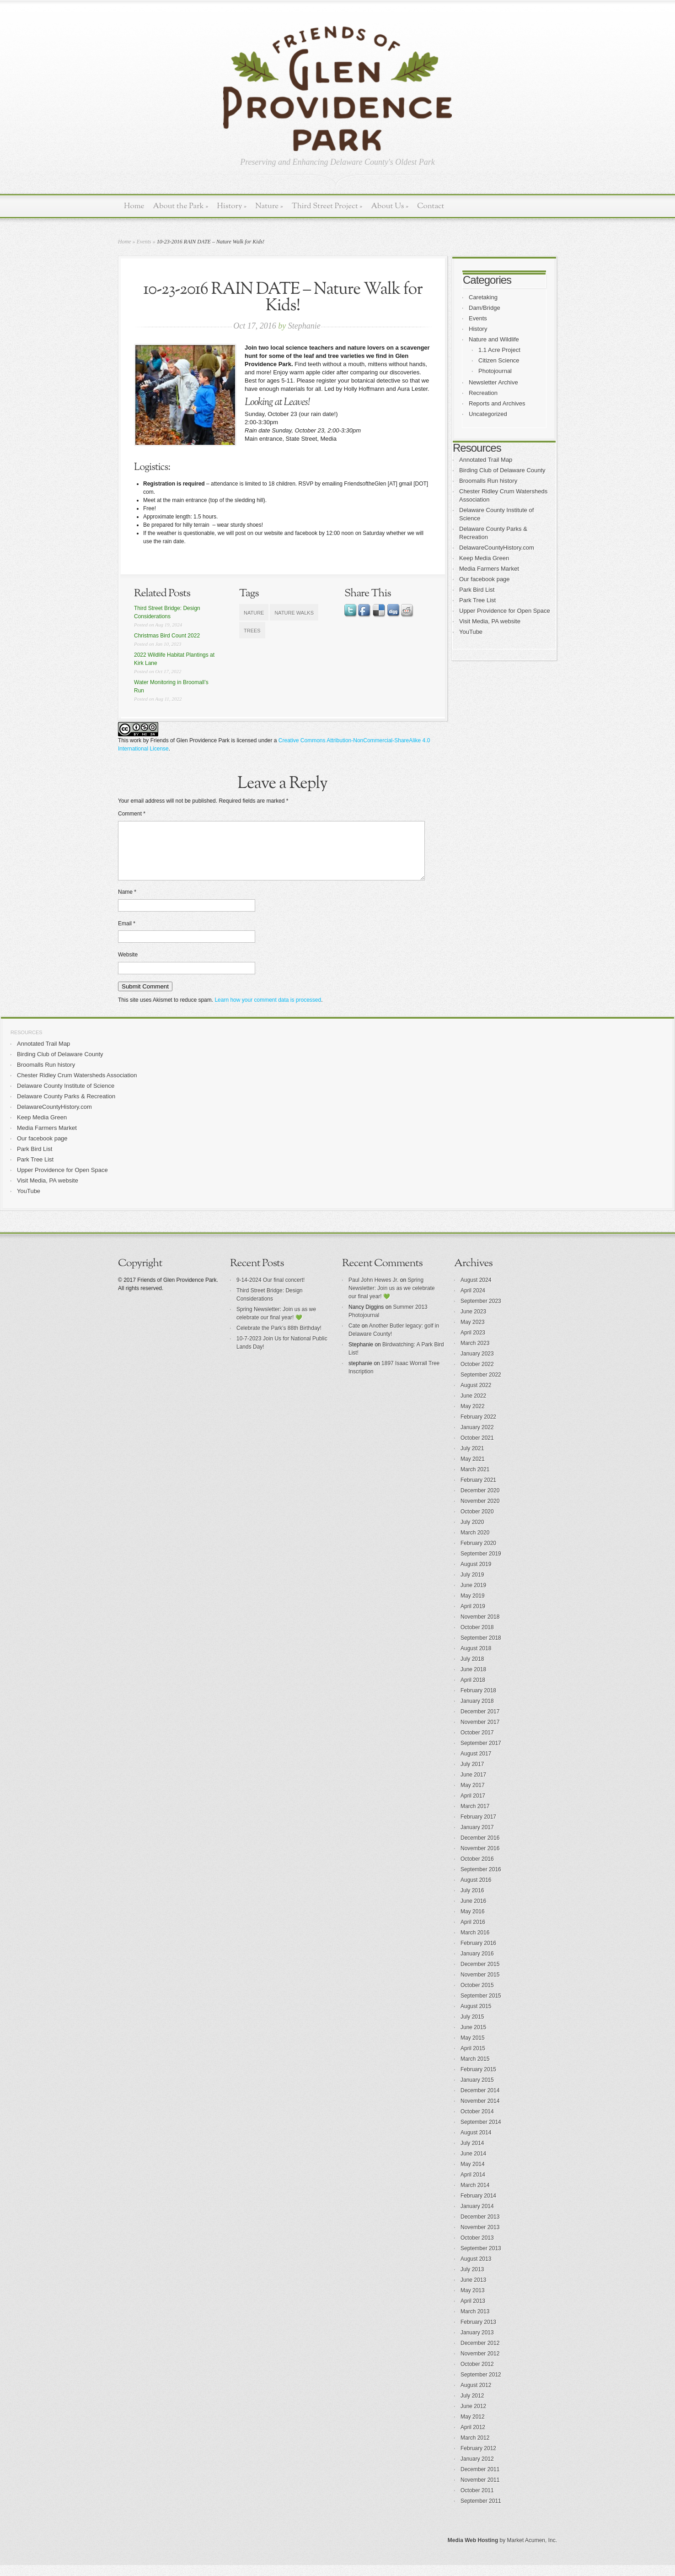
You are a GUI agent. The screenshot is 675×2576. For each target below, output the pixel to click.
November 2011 (480, 2491)
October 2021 (477, 1449)
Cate (354, 1337)
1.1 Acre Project (499, 349)
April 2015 (473, 2059)
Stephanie (304, 325)
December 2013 (480, 2228)
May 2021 (473, 1470)
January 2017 (477, 1838)
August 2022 (476, 1396)
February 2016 (478, 1954)
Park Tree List (477, 600)
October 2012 (477, 2375)
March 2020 (475, 1543)
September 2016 (481, 1880)
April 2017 (473, 1807)
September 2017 (481, 1754)
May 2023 (473, 1333)
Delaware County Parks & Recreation (66, 1107)
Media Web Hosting (473, 2551)
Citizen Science (499, 360)
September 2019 (481, 1564)
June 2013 (473, 2291)
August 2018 (476, 1659)
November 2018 (480, 1628)
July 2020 (472, 1533)
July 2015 (472, 2028)
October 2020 (477, 1522)
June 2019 (473, 1596)
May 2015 (473, 2049)
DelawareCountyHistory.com (496, 547)
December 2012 (480, 2354)
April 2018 (473, 1691)
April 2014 (473, 2185)
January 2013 (477, 2343)
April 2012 (473, 2438)
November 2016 (480, 1859)
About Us (389, 206)
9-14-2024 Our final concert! (270, 1291)
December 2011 (480, 2480)
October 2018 (477, 1638)
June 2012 (473, 2417)
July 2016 (472, 1901)
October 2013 (477, 2249)
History (231, 206)
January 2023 (477, 1364)
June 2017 (473, 1785)
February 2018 (478, 1701)
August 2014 (476, 2143)
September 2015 (481, 2007)
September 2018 (481, 1649)
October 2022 (477, 1375)
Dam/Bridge (484, 307)
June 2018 (473, 1680)
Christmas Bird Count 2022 (167, 635)
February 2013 (478, 2333)
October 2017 (477, 1743)
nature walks (294, 613)
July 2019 (472, 1585)
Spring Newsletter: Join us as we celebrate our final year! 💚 (391, 1299)
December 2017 (480, 1722)
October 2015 (477, 1996)
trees (252, 630)
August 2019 (476, 1575)
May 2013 (473, 2301)
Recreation (483, 392)
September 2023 (481, 1312)
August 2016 (476, 1891)
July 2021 (472, 1459)
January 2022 (477, 1438)
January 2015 (477, 2091)
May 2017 (473, 1796)
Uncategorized (488, 413)
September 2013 (481, 2259)
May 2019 (473, 1607)
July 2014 (472, 2154)
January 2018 (477, 1712)
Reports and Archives (497, 403)
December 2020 (480, 1501)
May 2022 (473, 1417)
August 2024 (476, 1291)
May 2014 (473, 2175)
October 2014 (477, 2122)
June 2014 (473, 2164)
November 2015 (480, 1985)
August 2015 (476, 2017)
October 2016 (477, 1870)
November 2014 (480, 2112)
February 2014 (478, 2206)
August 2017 (476, 1764)
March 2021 (475, 1480)
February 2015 (478, 2080)
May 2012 (473, 2428)
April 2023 (473, 1343)
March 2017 (475, 1817)
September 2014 (481, 2133)
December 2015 (480, 1975)
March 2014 (475, 2196)
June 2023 (473, 1322)
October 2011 (477, 2501)
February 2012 (478, 2459)
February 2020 (478, 1554)
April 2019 (473, 1617)
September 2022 (481, 1386)
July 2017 (472, 1775)
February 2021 (478, 1491)
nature (254, 613)
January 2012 (477, 2470)
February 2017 (478, 1828)
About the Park (181, 206)
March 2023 (475, 1354)
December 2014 (480, 2101)
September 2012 (481, 2385)
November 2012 (480, 2364)
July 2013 (472, 2280)
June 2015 (473, 2038)
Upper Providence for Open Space (504, 610)
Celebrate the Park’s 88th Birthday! (278, 1339)
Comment (131, 813)
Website (128, 965)
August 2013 (476, 2270)
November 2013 (480, 2238)
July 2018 (472, 1670)
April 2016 (473, 1933)
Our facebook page (484, 579)
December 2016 (480, 1849)
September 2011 (481, 2512)
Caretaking (483, 297)
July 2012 (472, 2406)
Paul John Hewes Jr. (373, 1291)
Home (134, 206)
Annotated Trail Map (485, 459)
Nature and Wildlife (494, 339)
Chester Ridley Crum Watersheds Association (77, 1086)
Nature (269, 206)
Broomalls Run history (488, 480)
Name (127, 903)
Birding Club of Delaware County (502, 470)
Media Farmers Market (489, 568)
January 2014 (477, 2217)
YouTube (470, 631)
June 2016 (473, 1912)
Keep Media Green (484, 558)
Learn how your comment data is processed (267, 1011)
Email (126, 934)
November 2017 (480, 1733)
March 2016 (475, 1943)
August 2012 (476, 2396)
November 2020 (480, 1512)
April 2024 (473, 1301)
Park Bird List (476, 589)
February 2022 (478, 1428)
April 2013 (473, 2312)
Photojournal (495, 370)
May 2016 (473, 1922)
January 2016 (477, 1964)
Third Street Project (327, 206)
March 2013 (475, 2322)
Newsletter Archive (493, 382)
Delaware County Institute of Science (65, 1096)
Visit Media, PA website (489, 621)
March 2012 (475, 2449)
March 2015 (475, 2070)
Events (144, 241)
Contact (430, 206)
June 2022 (473, 1407)
